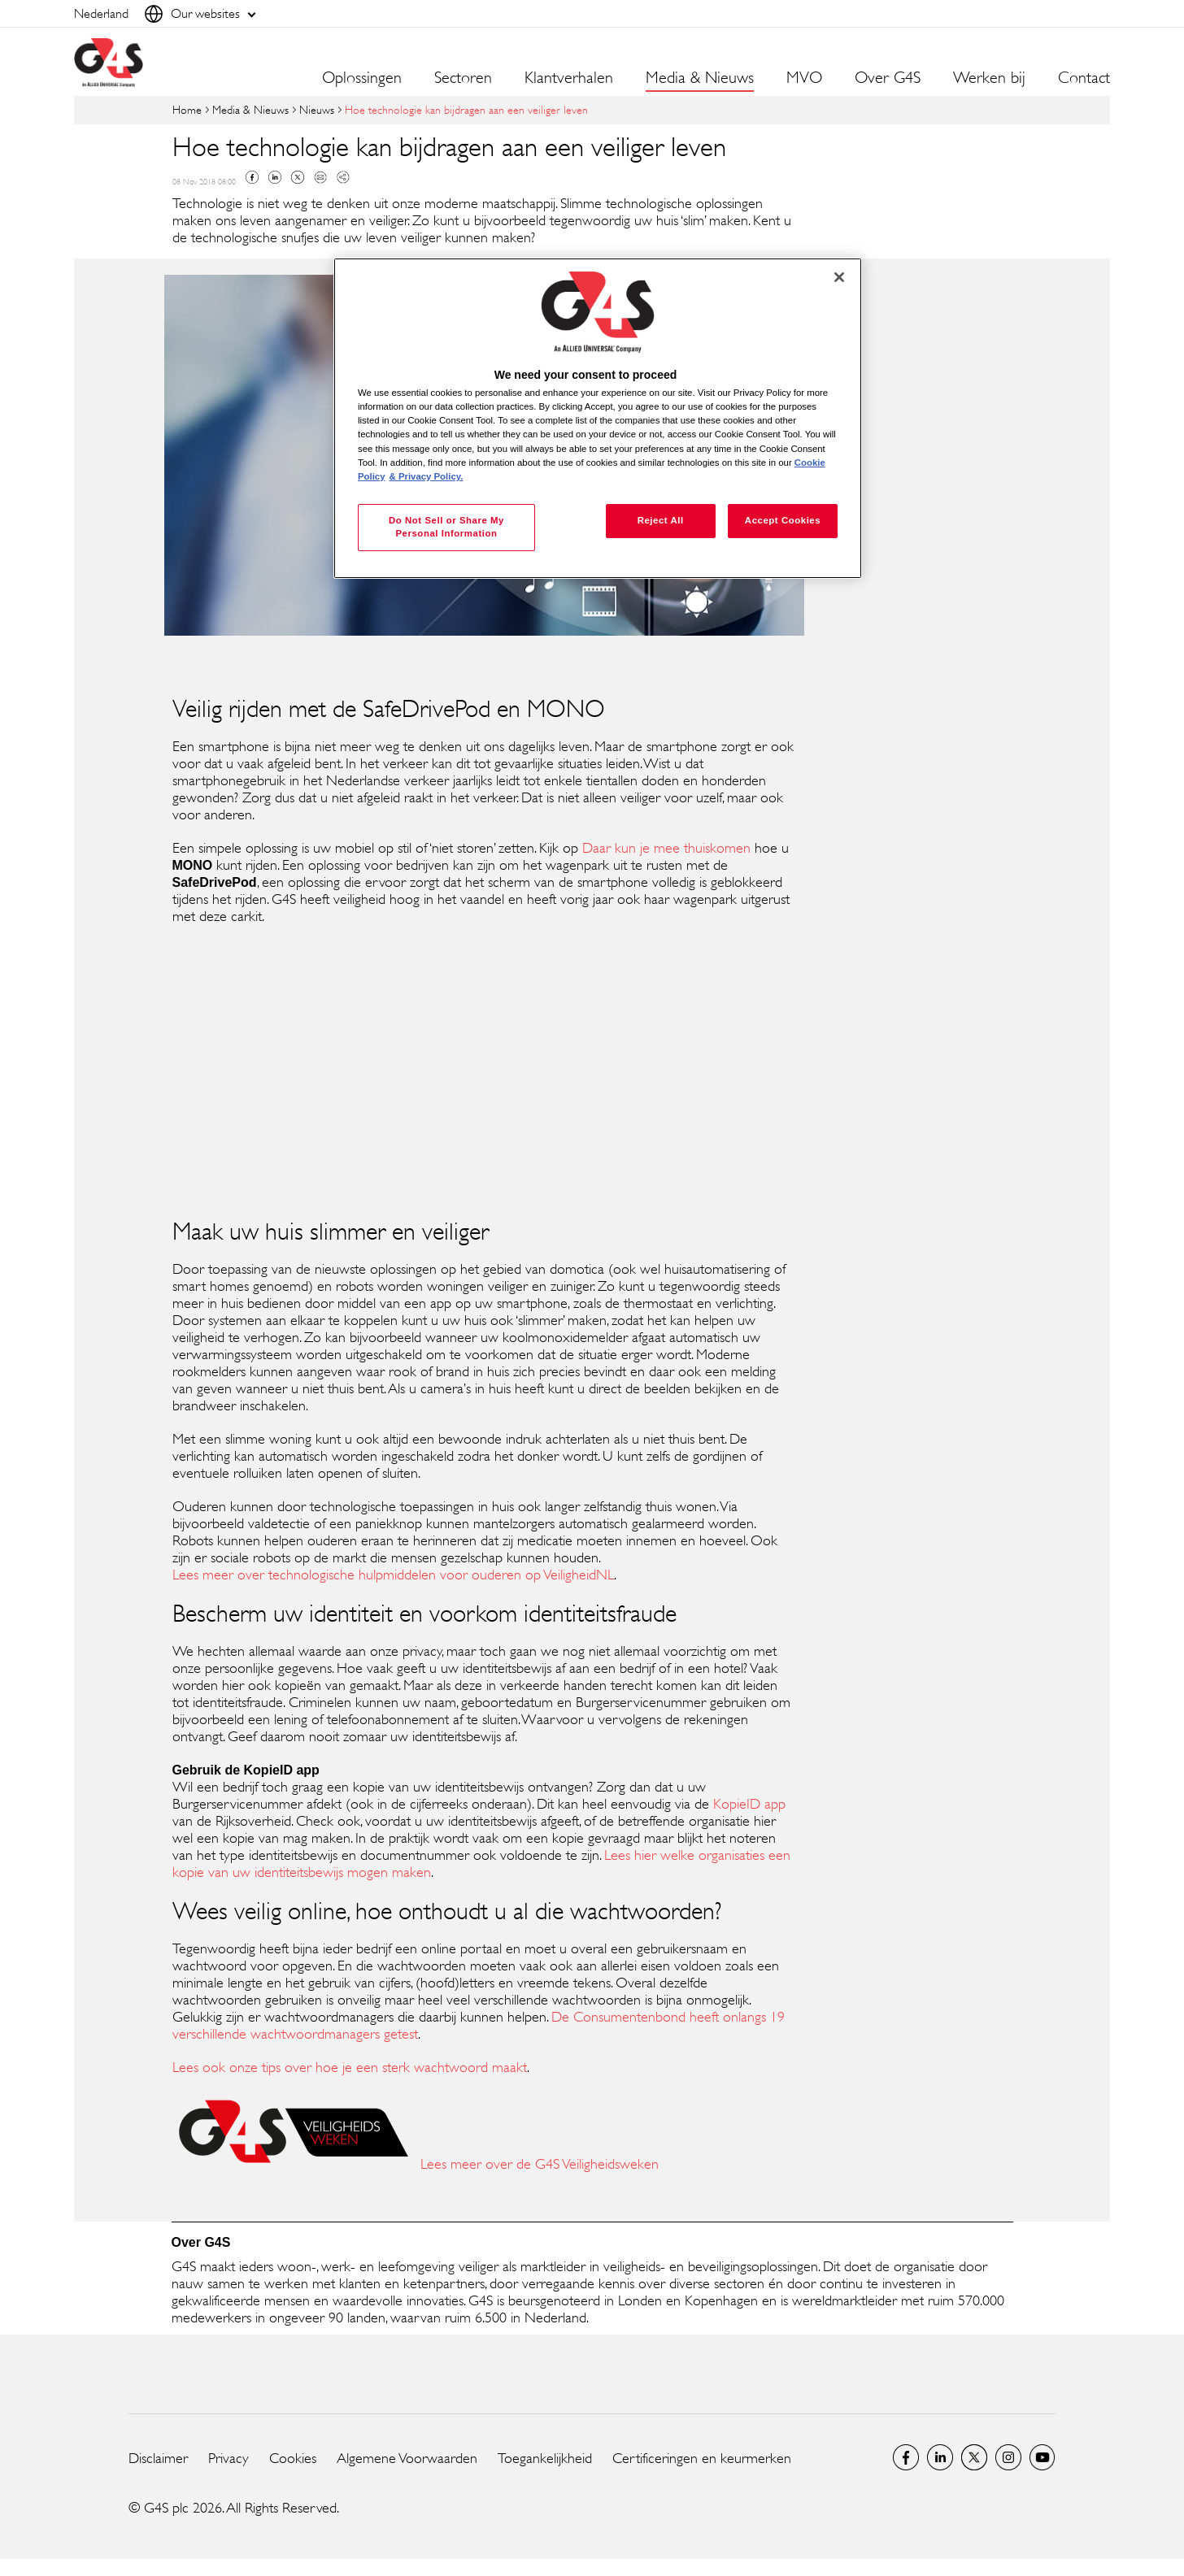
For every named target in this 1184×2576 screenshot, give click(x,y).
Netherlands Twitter (974, 2457)
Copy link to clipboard (343, 177)
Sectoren (463, 78)
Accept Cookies (783, 520)
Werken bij (989, 78)
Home (187, 109)
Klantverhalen (569, 78)
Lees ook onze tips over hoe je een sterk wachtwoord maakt (349, 2067)
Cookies (292, 2458)
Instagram (1008, 2457)
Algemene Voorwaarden (407, 2458)
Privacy (228, 2458)
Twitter (297, 177)
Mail (320, 177)
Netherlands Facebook (906, 2457)
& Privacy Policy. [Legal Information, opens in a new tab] (427, 476)
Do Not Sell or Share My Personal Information (446, 526)
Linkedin (274, 177)
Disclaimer (158, 2458)
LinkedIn (940, 2457)
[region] (597, 418)
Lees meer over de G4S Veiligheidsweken (539, 2164)
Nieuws (316, 109)
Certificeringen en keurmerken (701, 2458)
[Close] (839, 277)
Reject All (661, 520)
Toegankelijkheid (545, 2458)
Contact (1084, 78)
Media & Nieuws (250, 109)
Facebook (252, 177)
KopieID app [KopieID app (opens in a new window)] (749, 1804)
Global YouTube (1042, 2457)
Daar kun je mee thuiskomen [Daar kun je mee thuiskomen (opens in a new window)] (666, 848)
